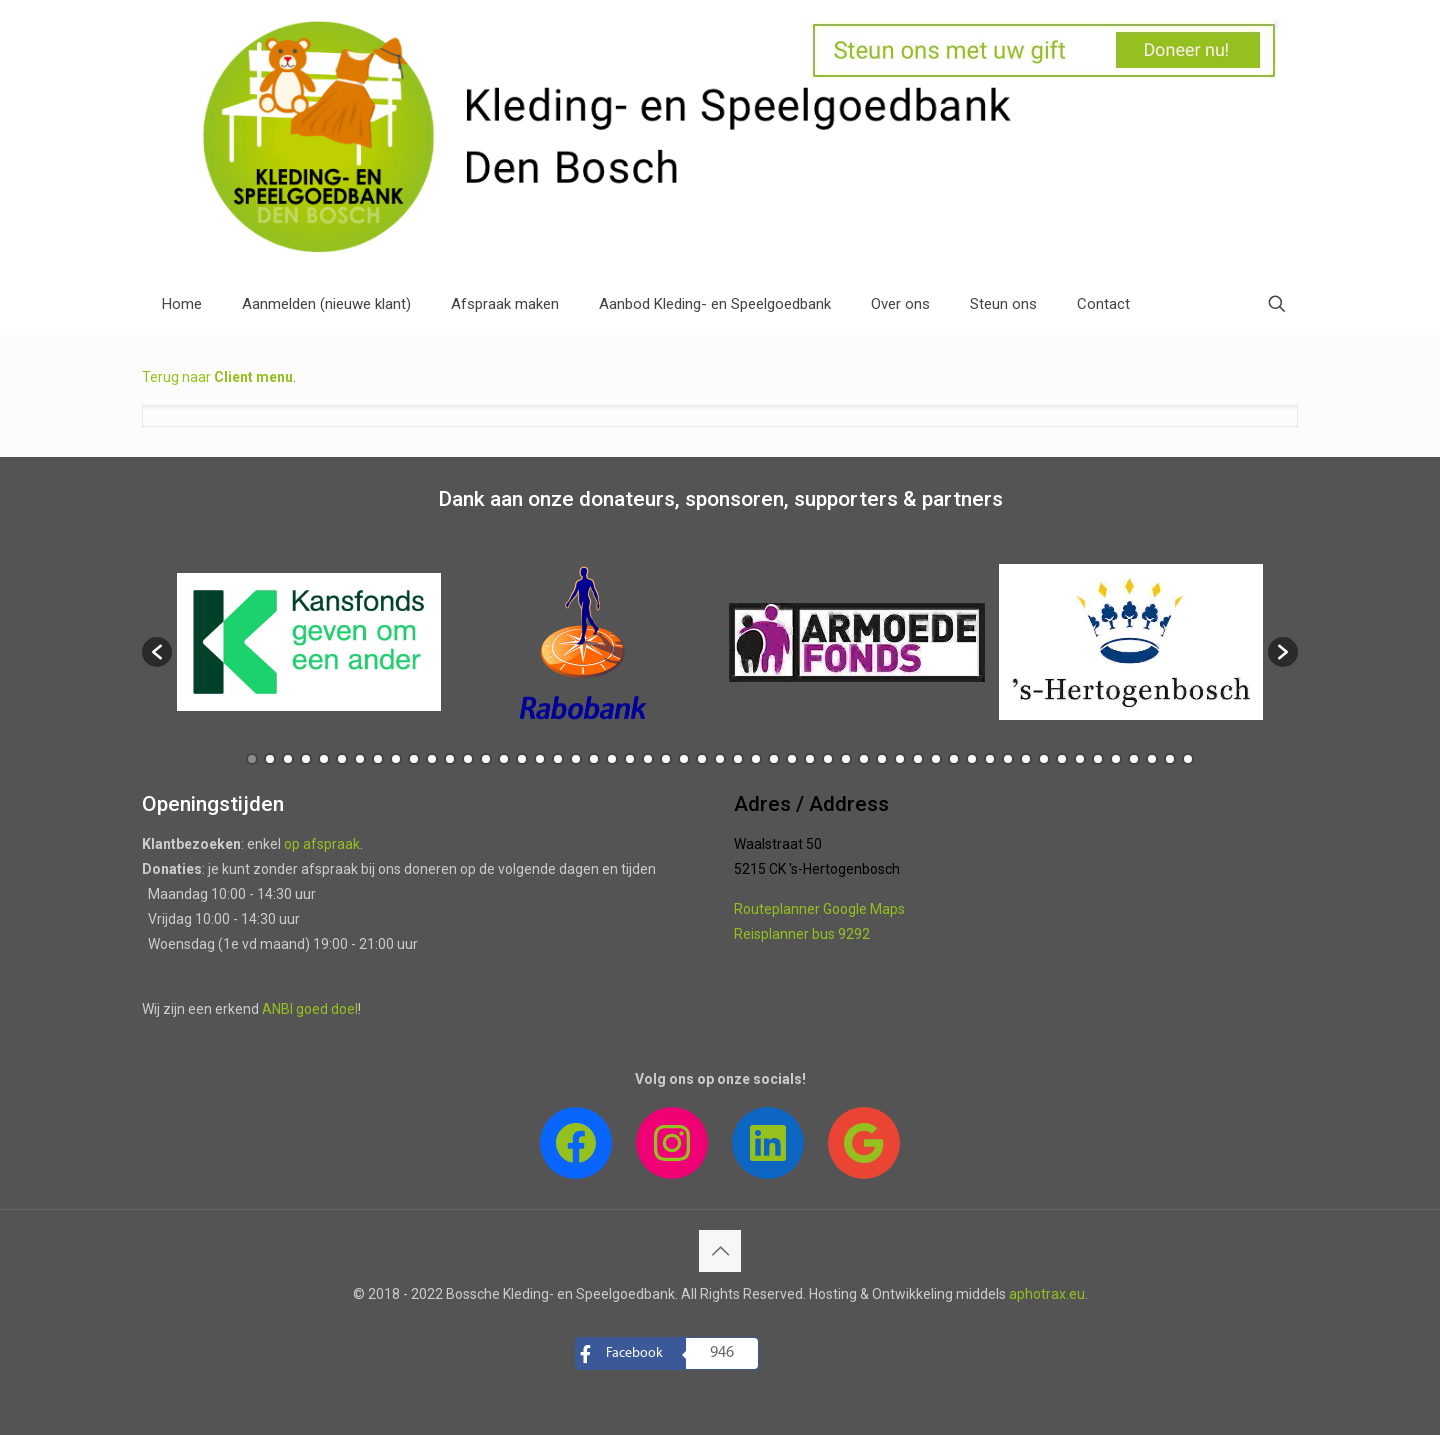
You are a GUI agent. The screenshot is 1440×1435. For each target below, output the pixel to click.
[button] (157, 652)
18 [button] (558, 759)
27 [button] (720, 759)
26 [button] (702, 759)
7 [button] (360, 759)
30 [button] (774, 759)
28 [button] (738, 759)
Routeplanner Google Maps (819, 909)
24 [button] (666, 759)
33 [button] (828, 759)
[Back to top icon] (720, 1251)
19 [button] (576, 759)
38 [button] (918, 759)
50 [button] (1134, 759)
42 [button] (990, 759)
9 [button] (396, 759)
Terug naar (217, 377)
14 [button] (486, 759)
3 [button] (288, 759)
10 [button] (414, 759)
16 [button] (522, 759)
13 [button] (468, 759)
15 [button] (504, 759)
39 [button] (936, 759)
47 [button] (1080, 759)
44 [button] (1026, 759)
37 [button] (900, 759)
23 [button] (648, 759)
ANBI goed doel (310, 1009)
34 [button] (846, 759)
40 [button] (954, 759)
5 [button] (324, 759)
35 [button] (864, 759)
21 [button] (612, 759)
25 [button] (684, 759)
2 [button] (270, 759)
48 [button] (1098, 759)
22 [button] (630, 759)
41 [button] (972, 759)
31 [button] (792, 759)
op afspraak (322, 844)
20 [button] (594, 759)
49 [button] (1116, 759)
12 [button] (450, 759)
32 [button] (810, 759)
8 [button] (378, 759)
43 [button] (1008, 759)
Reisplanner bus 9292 (802, 934)
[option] (309, 642)
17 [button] (540, 759)
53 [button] (1188, 759)
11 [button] (432, 759)
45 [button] (1044, 759)
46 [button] (1062, 759)
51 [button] (1152, 759)
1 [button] (252, 759)
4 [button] (306, 759)
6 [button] (342, 759)
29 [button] (756, 759)
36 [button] (882, 759)
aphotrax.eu (1047, 1294)
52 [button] (1170, 759)
